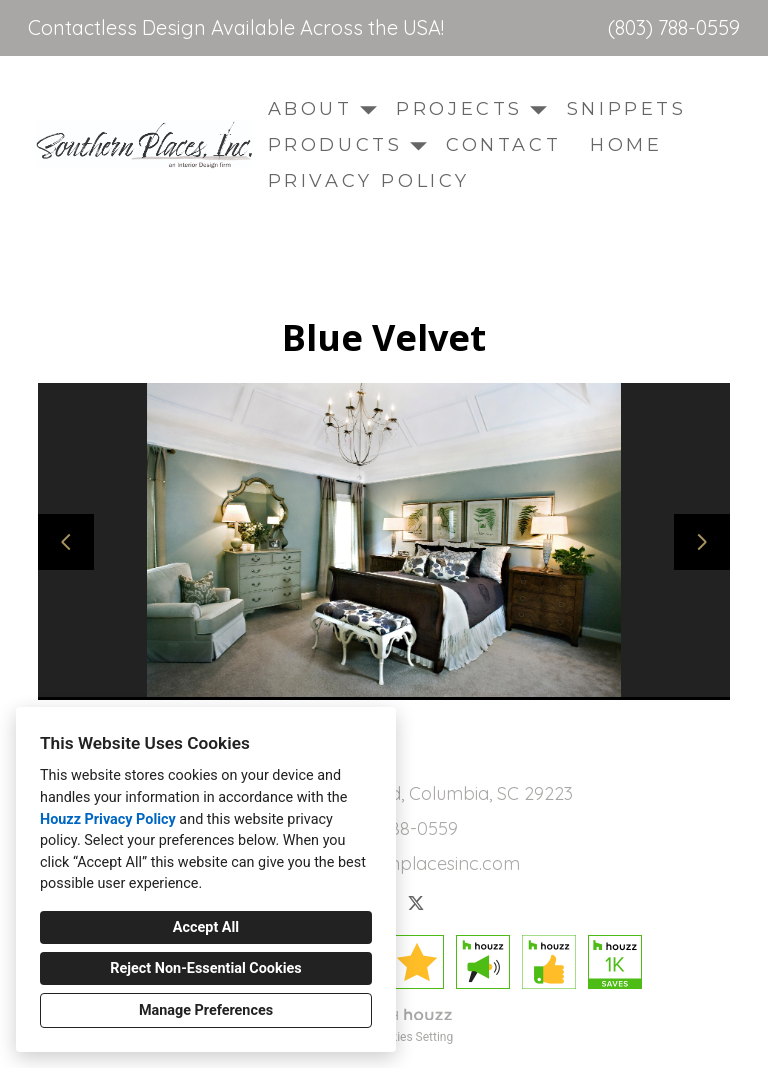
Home (626, 145)
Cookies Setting (412, 1037)
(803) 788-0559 (674, 28)
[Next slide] (702, 542)
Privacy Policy (369, 181)
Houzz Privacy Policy (108, 819)
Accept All (206, 927)
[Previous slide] (66, 542)
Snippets (627, 109)
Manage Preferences (206, 1010)
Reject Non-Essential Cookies (205, 968)
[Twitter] (416, 903)
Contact (503, 145)
